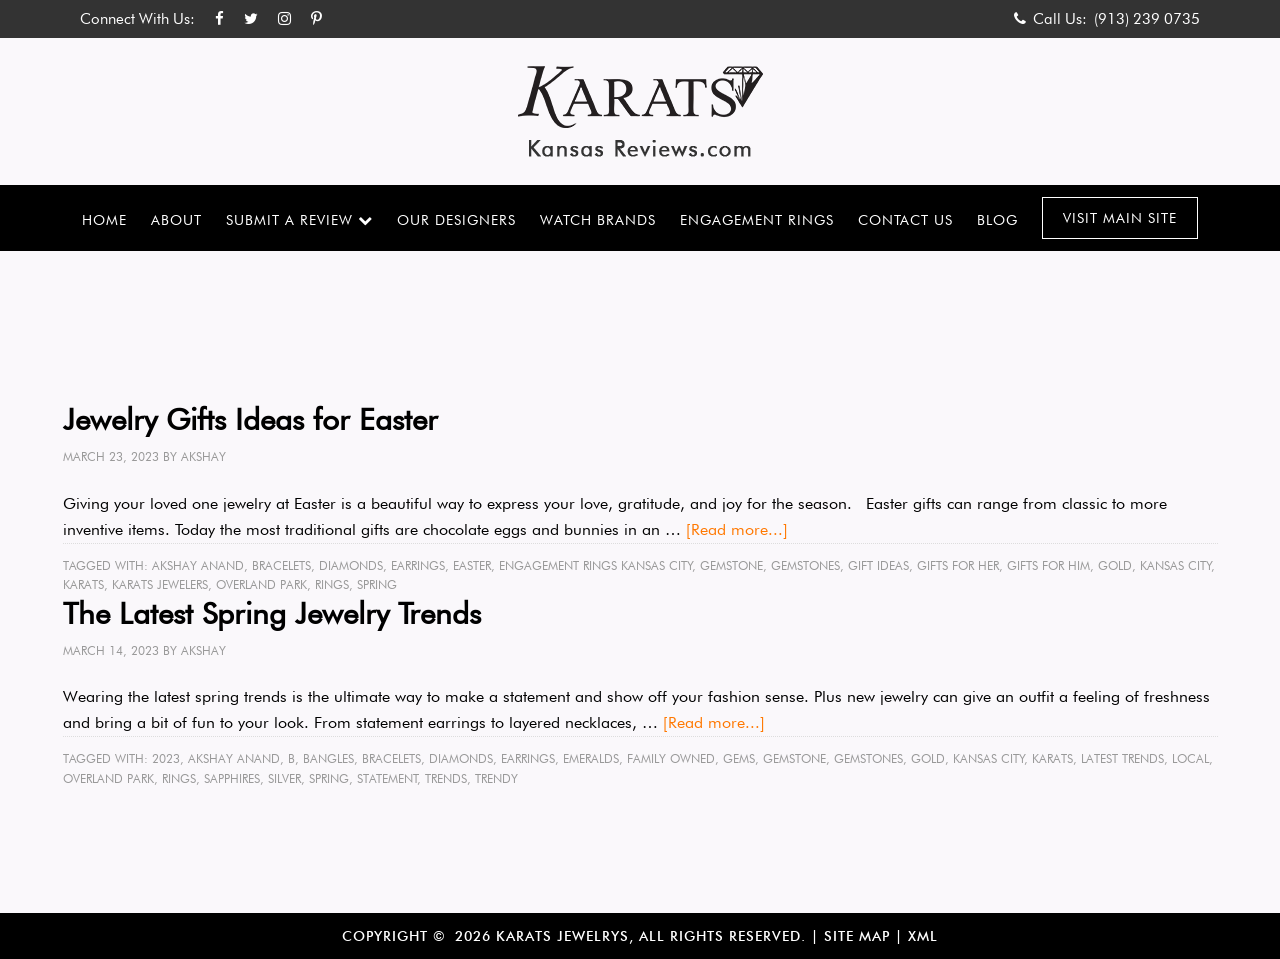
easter (472, 565)
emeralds (591, 758)
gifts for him (1048, 565)
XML (923, 936)
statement (387, 778)
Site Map (857, 936)
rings (332, 584)
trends (446, 778)
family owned (671, 758)
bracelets (281, 565)
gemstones (805, 565)
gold (1115, 565)
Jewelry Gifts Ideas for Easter (250, 419)
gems (739, 758)
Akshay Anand (198, 565)
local (1190, 758)
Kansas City (1176, 565)
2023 (166, 758)
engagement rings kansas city (596, 565)
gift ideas (878, 565)
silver (284, 778)
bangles (328, 758)
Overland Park (261, 584)
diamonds (351, 565)
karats (83, 584)
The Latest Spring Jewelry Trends (272, 613)
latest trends (1122, 758)
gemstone (731, 565)
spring (377, 584)
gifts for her (958, 565)
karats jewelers (160, 584)
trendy (496, 778)
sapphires (232, 778)
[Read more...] (737, 529)
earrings (418, 565)
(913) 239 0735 (1147, 19)
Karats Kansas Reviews (640, 111)
